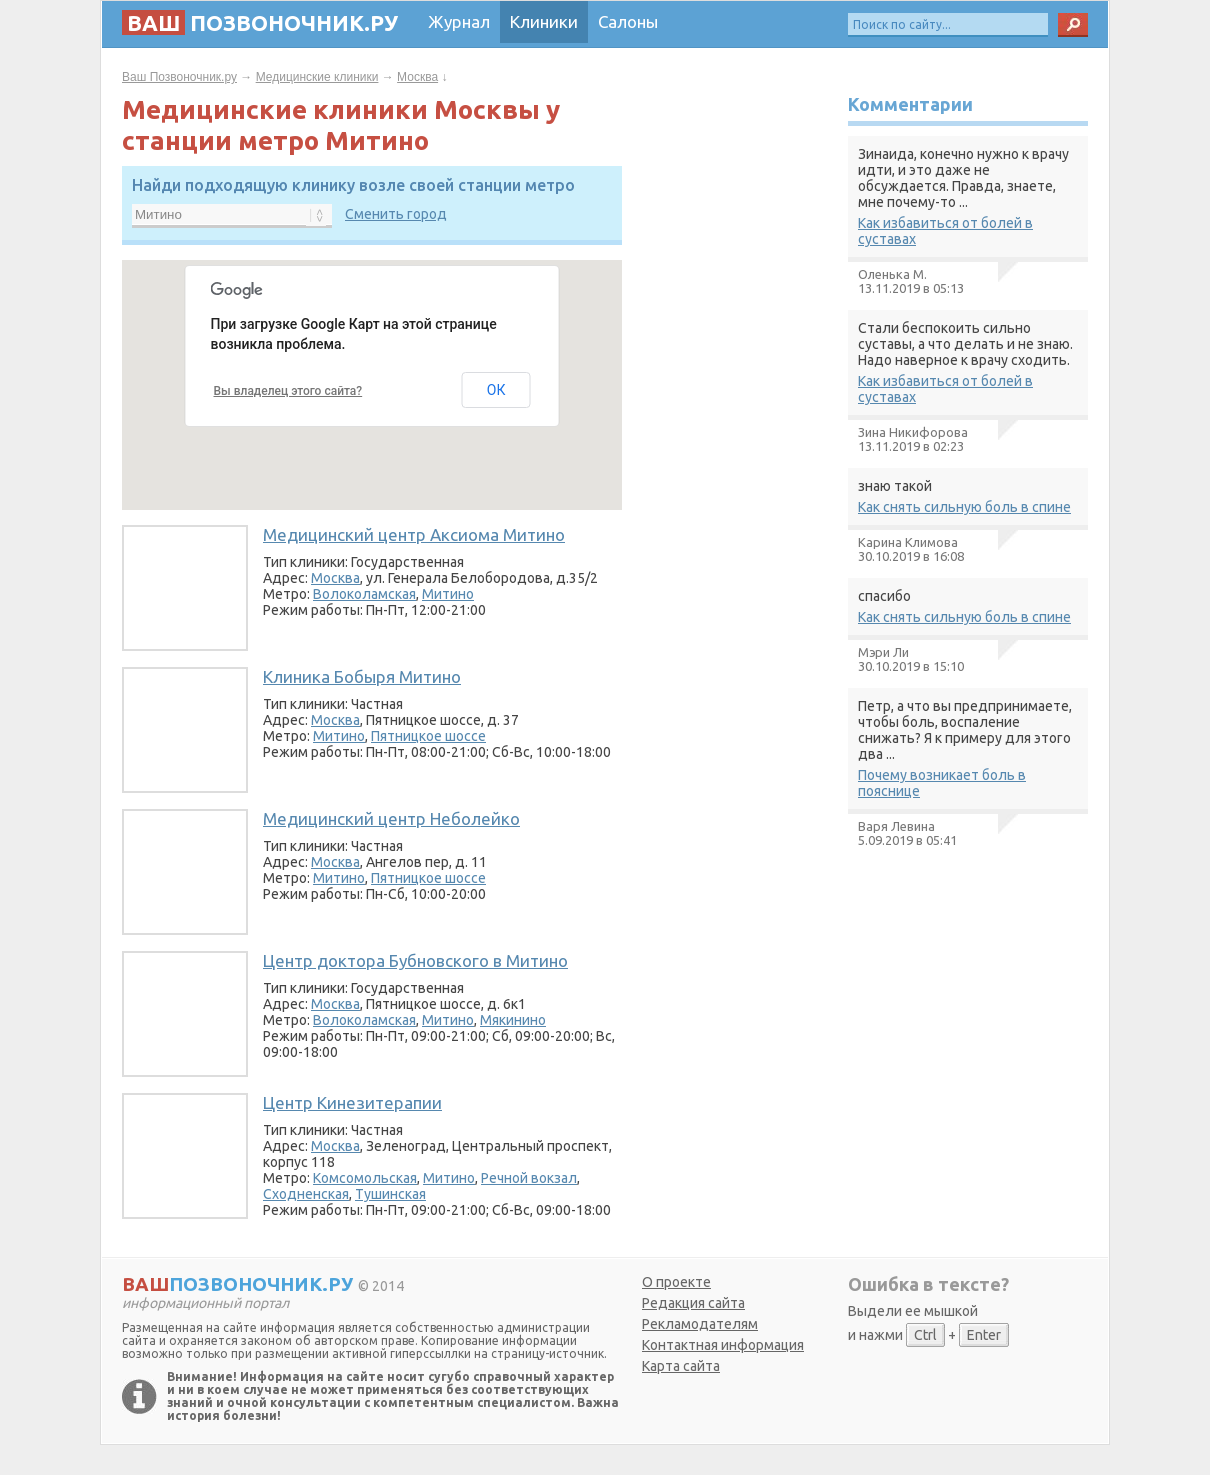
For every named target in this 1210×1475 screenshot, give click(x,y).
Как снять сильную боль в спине (964, 507)
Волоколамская (364, 594)
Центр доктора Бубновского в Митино (415, 960)
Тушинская (390, 1194)
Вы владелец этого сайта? (288, 391)
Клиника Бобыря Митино (362, 676)
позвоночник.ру (260, 22)
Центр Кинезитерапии (352, 1102)
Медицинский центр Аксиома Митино (414, 534)
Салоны (628, 21)
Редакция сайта (693, 1303)
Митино (448, 594)
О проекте (676, 1282)
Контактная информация (723, 1345)
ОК (496, 390)
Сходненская (306, 1194)
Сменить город (396, 214)
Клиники (544, 21)
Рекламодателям (700, 1324)
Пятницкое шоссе (428, 736)
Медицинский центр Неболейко (391, 818)
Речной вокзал (529, 1178)
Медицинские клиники (317, 77)
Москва (417, 77)
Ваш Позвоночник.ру (179, 77)
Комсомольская (365, 1178)
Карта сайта (681, 1366)
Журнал (459, 21)
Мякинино (513, 1020)
